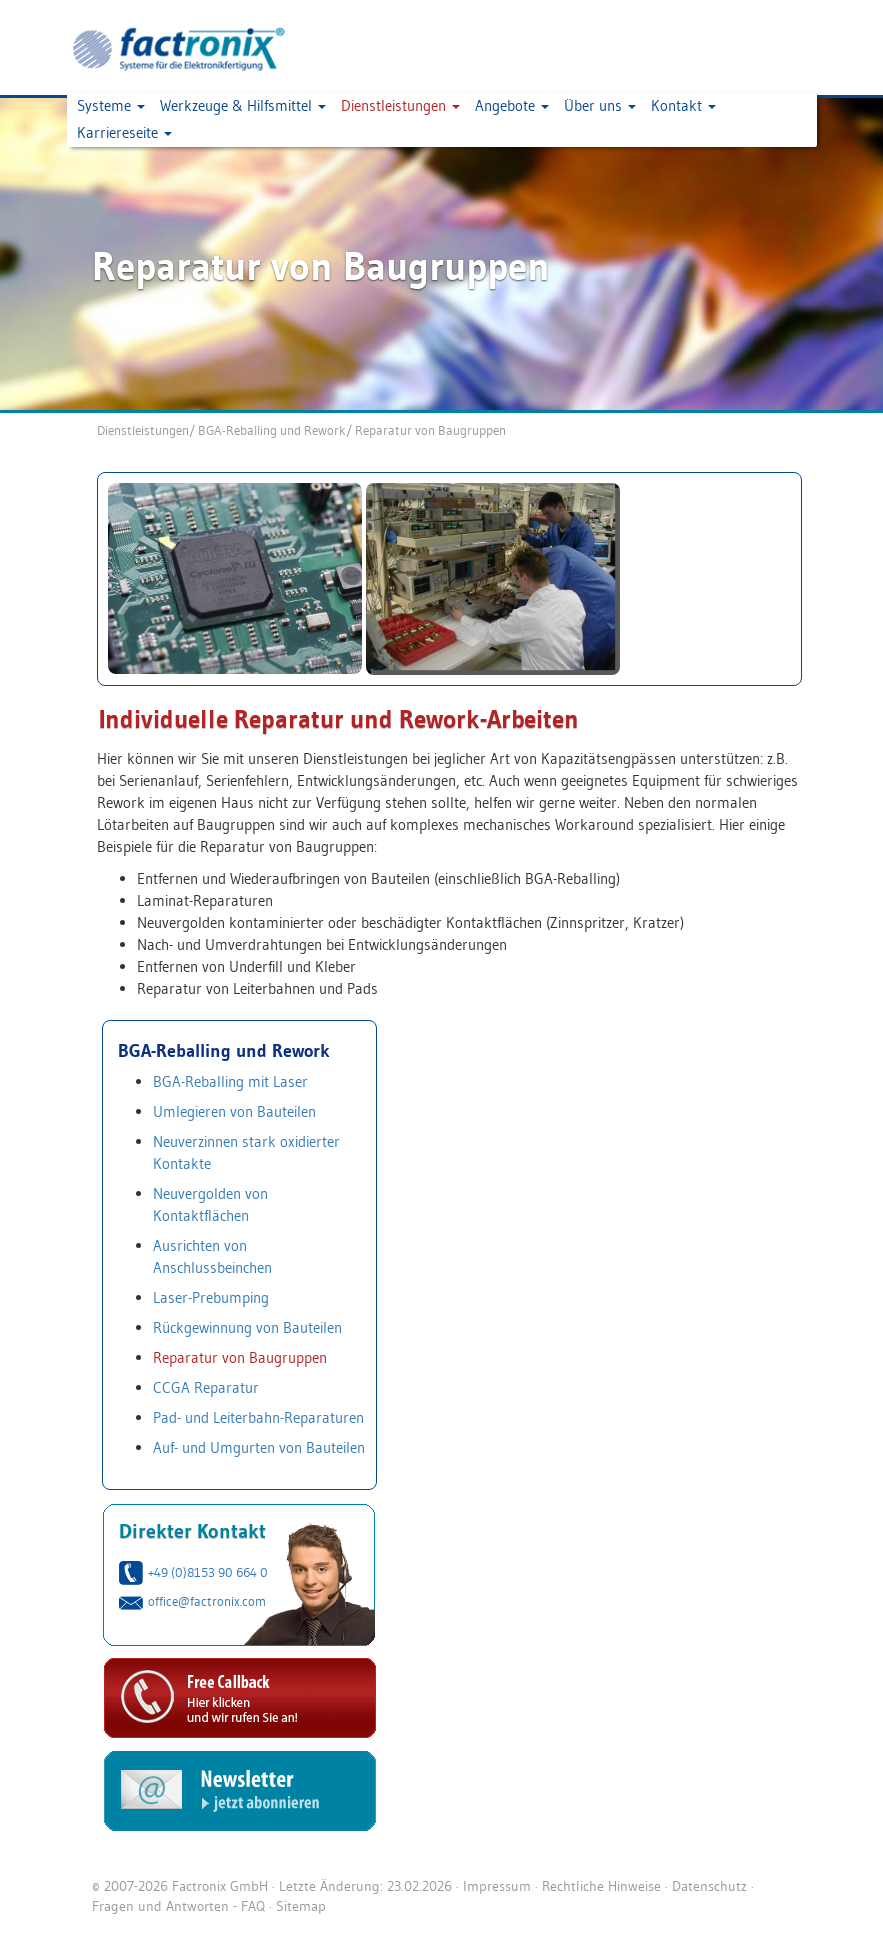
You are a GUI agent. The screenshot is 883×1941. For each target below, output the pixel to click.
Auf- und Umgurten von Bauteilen (259, 1447)
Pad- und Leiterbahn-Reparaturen (258, 1417)
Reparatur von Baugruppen (430, 430)
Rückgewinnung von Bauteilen (247, 1327)
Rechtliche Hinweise (601, 1886)
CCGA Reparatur (206, 1387)
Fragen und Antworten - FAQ (178, 1906)
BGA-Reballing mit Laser (230, 1081)
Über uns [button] (600, 105)
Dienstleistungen (143, 430)
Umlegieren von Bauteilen (234, 1111)
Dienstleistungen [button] (400, 105)
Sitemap (301, 1906)
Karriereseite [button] (124, 132)
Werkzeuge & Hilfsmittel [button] (243, 105)
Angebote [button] (512, 105)
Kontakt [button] (683, 105)
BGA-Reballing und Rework (272, 430)
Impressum (497, 1886)
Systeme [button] (111, 105)
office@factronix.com (207, 1601)
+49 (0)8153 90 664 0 (208, 1572)
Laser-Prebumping (211, 1297)
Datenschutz (709, 1886)
